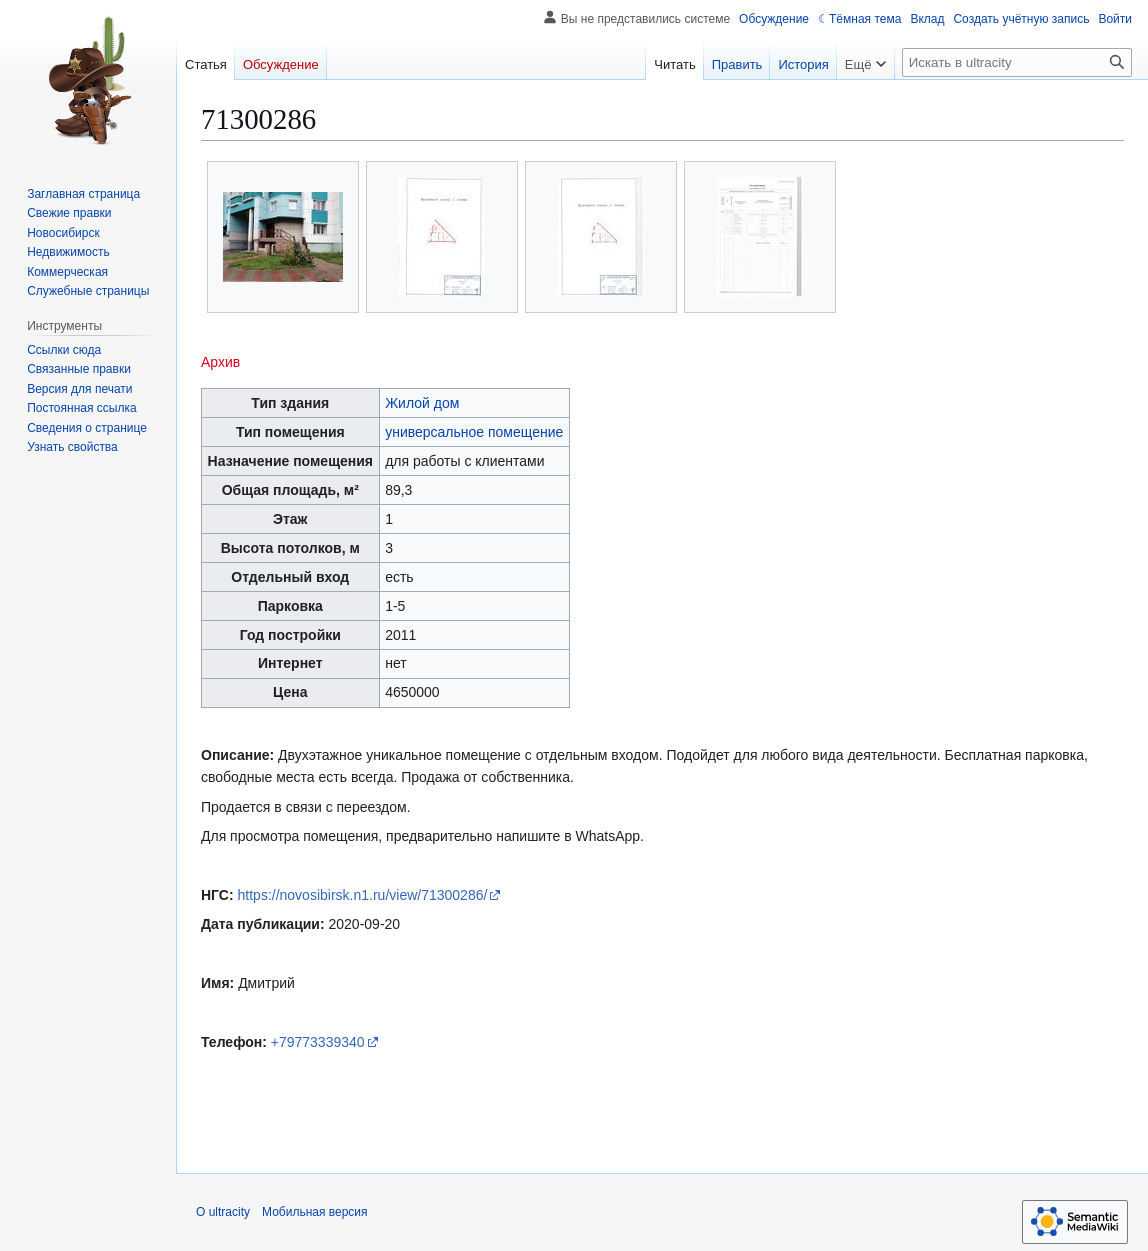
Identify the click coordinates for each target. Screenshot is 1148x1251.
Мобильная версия (315, 1212)
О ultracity (223, 1212)
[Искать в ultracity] (1017, 62)
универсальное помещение (474, 432)
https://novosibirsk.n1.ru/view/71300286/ (363, 895)
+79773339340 (318, 1042)
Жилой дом (422, 403)
